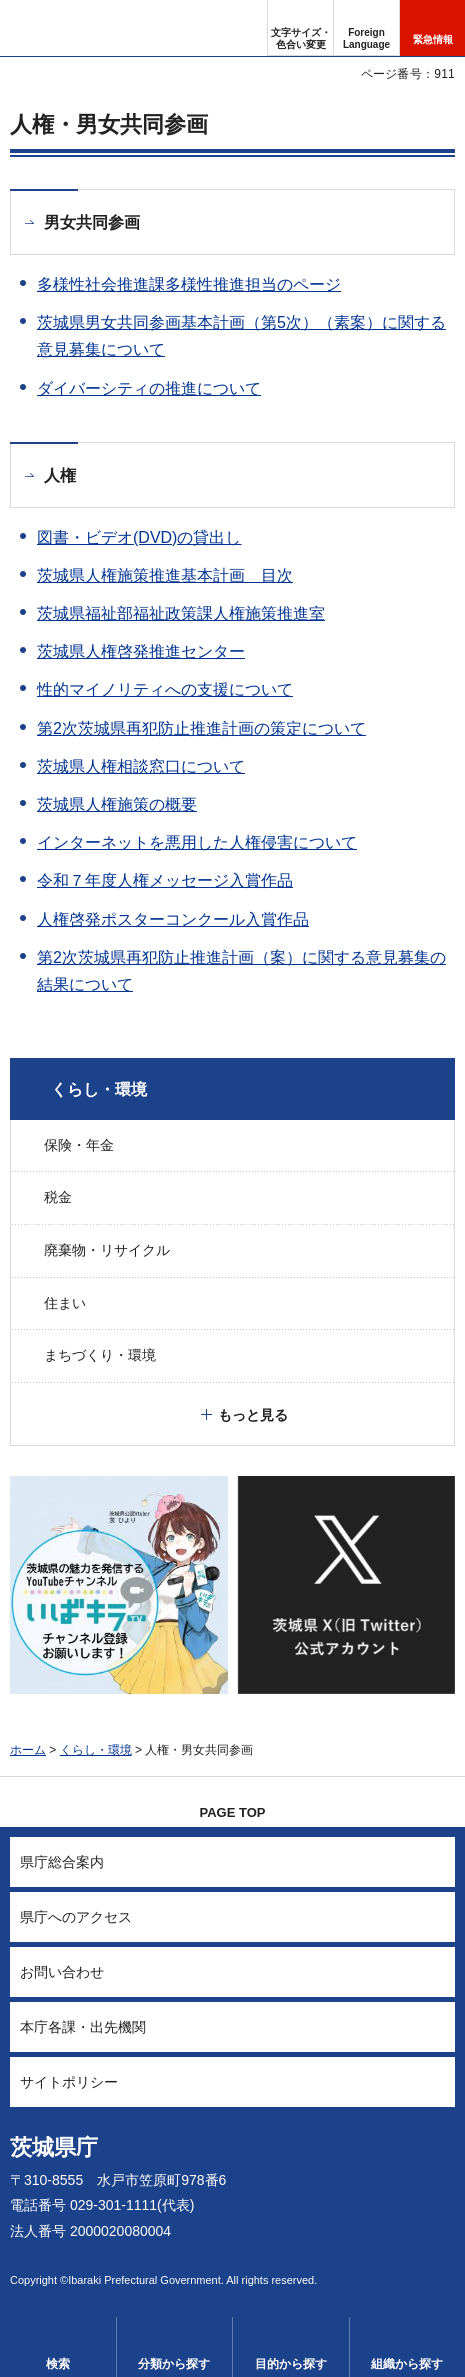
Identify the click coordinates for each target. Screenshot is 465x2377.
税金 (58, 1197)
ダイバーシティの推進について (149, 388)
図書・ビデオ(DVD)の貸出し (139, 537)
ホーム (28, 1750)
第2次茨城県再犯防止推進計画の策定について (201, 728)
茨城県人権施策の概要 (117, 804)
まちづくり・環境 (100, 1355)
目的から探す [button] (291, 2364)
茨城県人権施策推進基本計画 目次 (165, 575)
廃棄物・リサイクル (107, 1250)
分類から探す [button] (174, 2364)
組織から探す (407, 2364)
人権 (60, 475)
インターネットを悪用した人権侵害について (197, 842)
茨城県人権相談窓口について (141, 766)
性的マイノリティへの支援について (165, 689)
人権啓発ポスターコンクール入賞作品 (173, 919)
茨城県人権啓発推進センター (141, 651)
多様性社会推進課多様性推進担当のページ (189, 284)
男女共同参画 (92, 222)
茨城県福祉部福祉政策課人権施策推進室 (181, 613)
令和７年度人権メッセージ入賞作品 (165, 880)
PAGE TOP (233, 1812)
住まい (65, 1303)
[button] (366, 28)
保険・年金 (79, 1145)
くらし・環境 (99, 1089)
